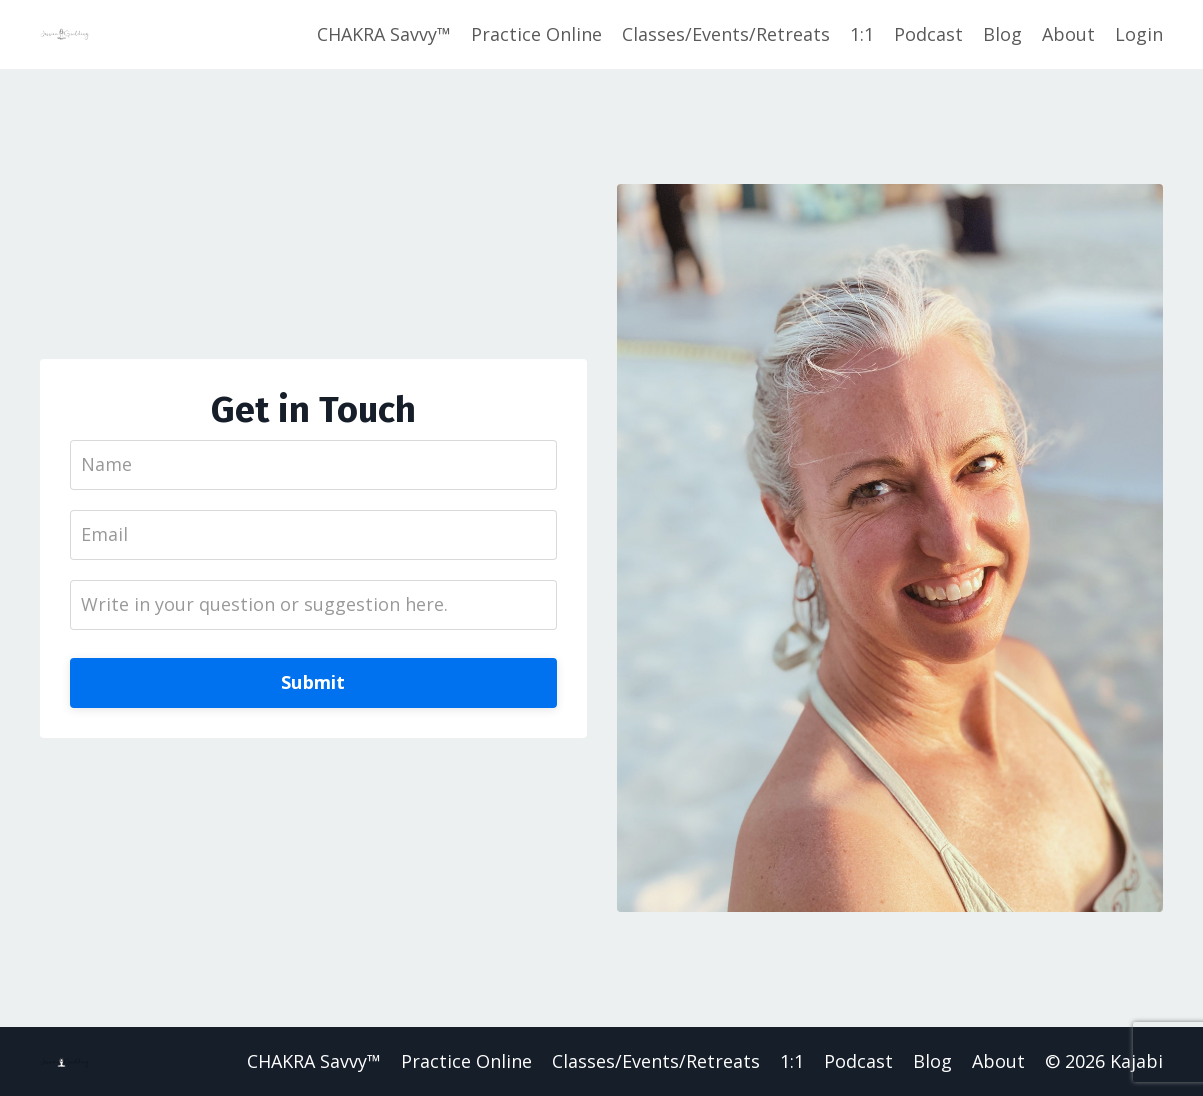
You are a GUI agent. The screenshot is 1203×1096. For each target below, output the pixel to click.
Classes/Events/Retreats (726, 34)
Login (1139, 34)
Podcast (928, 34)
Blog (1002, 34)
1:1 (862, 34)
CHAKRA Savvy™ (384, 34)
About (1068, 34)
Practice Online (536, 34)
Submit (313, 682)
